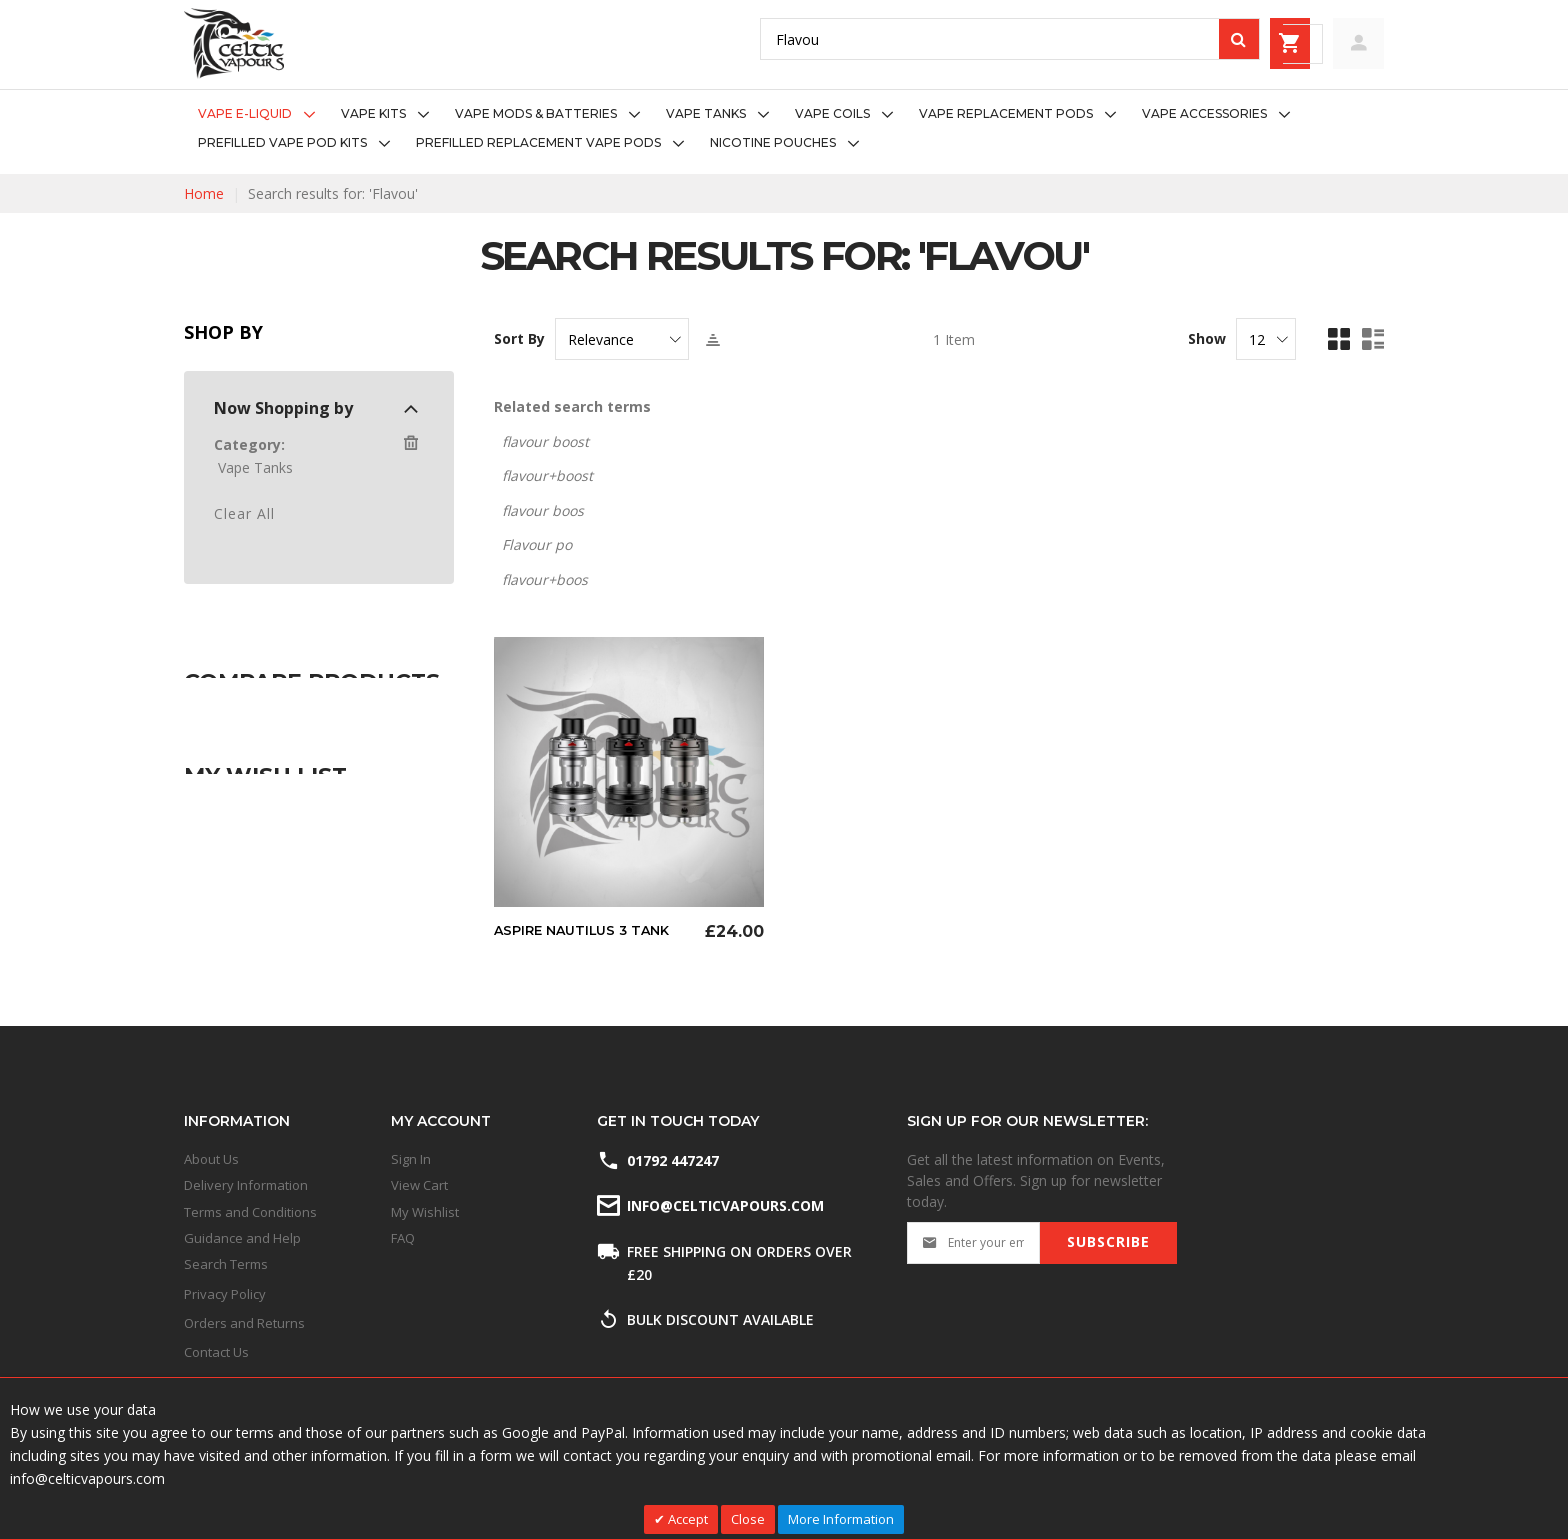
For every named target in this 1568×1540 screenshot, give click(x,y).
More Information (841, 1519)
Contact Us (216, 1352)
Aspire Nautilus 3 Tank (588, 930)
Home (204, 193)
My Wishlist (425, 1212)
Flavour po (537, 544)
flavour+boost (547, 475)
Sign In (411, 1159)
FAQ (403, 1238)
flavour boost (545, 441)
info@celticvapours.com (724, 1205)
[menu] (784, 129)
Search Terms (226, 1264)
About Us (211, 1159)
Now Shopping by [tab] (283, 408)
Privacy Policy (225, 1294)
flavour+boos (545, 579)
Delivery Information (246, 1185)
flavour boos (543, 510)
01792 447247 (673, 1160)
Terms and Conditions (250, 1212)
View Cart (419, 1185)
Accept (686, 1519)
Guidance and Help (242, 1238)
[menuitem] (262, 114)
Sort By (519, 339)
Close (748, 1519)
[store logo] (234, 43)
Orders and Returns (244, 1323)
